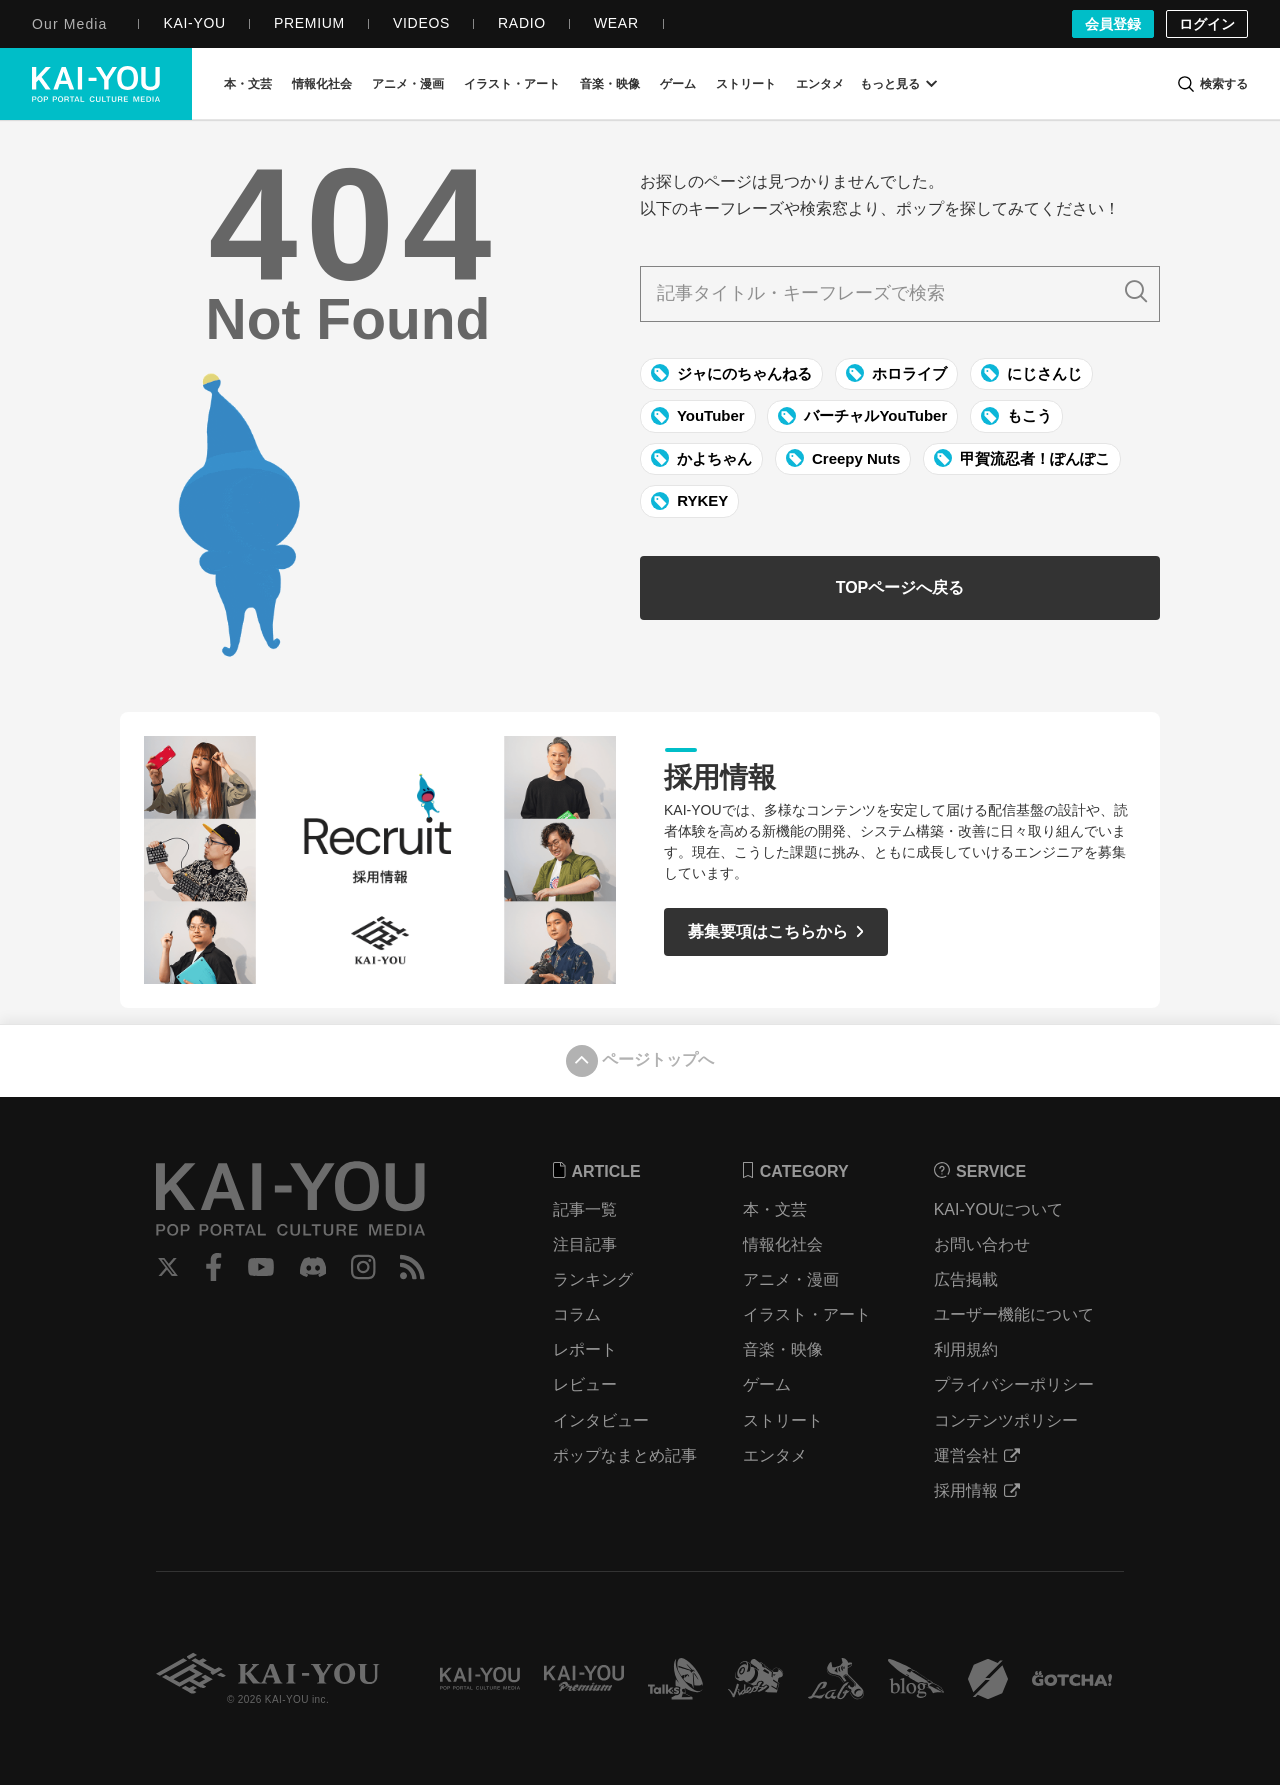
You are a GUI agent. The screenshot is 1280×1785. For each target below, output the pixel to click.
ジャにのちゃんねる (731, 373)
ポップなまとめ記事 (625, 1455)
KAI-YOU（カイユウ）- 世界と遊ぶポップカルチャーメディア (96, 84)
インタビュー (601, 1420)
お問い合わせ (982, 1244)
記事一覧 (585, 1209)
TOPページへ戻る (900, 587)
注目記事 (585, 1244)
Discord (313, 1267)
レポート (585, 1349)
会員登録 (1113, 24)
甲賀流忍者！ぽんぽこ (1022, 458)
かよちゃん (701, 458)
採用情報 (977, 1490)
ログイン (1207, 24)
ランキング (593, 1279)
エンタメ (775, 1455)
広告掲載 (966, 1279)
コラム (577, 1314)
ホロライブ (896, 373)
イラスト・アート (807, 1314)
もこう (1016, 416)
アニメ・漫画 (791, 1279)
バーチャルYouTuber (862, 416)
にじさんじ (1031, 373)
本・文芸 (775, 1209)
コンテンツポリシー (1006, 1420)
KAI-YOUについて (999, 1209)
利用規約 (966, 1349)
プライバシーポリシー (1014, 1384)
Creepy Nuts (843, 458)
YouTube (261, 1267)
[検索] (1212, 84)
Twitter (168, 1267)
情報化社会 (783, 1244)
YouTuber (698, 416)
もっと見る (897, 84)
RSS (412, 1267)
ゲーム (767, 1384)
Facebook (214, 1267)
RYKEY (689, 501)
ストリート (783, 1420)
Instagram (363, 1267)
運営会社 (977, 1455)
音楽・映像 (783, 1349)
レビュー (585, 1384)
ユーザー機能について (1014, 1314)
